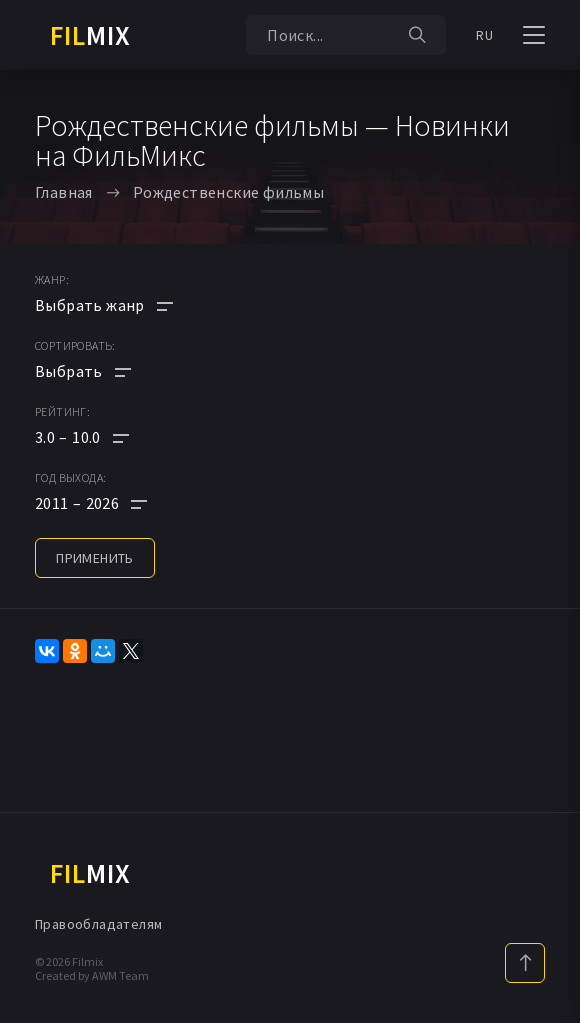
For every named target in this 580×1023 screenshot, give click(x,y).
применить (95, 558)
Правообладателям (98, 924)
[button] (104, 437)
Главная (64, 192)
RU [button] (484, 35)
